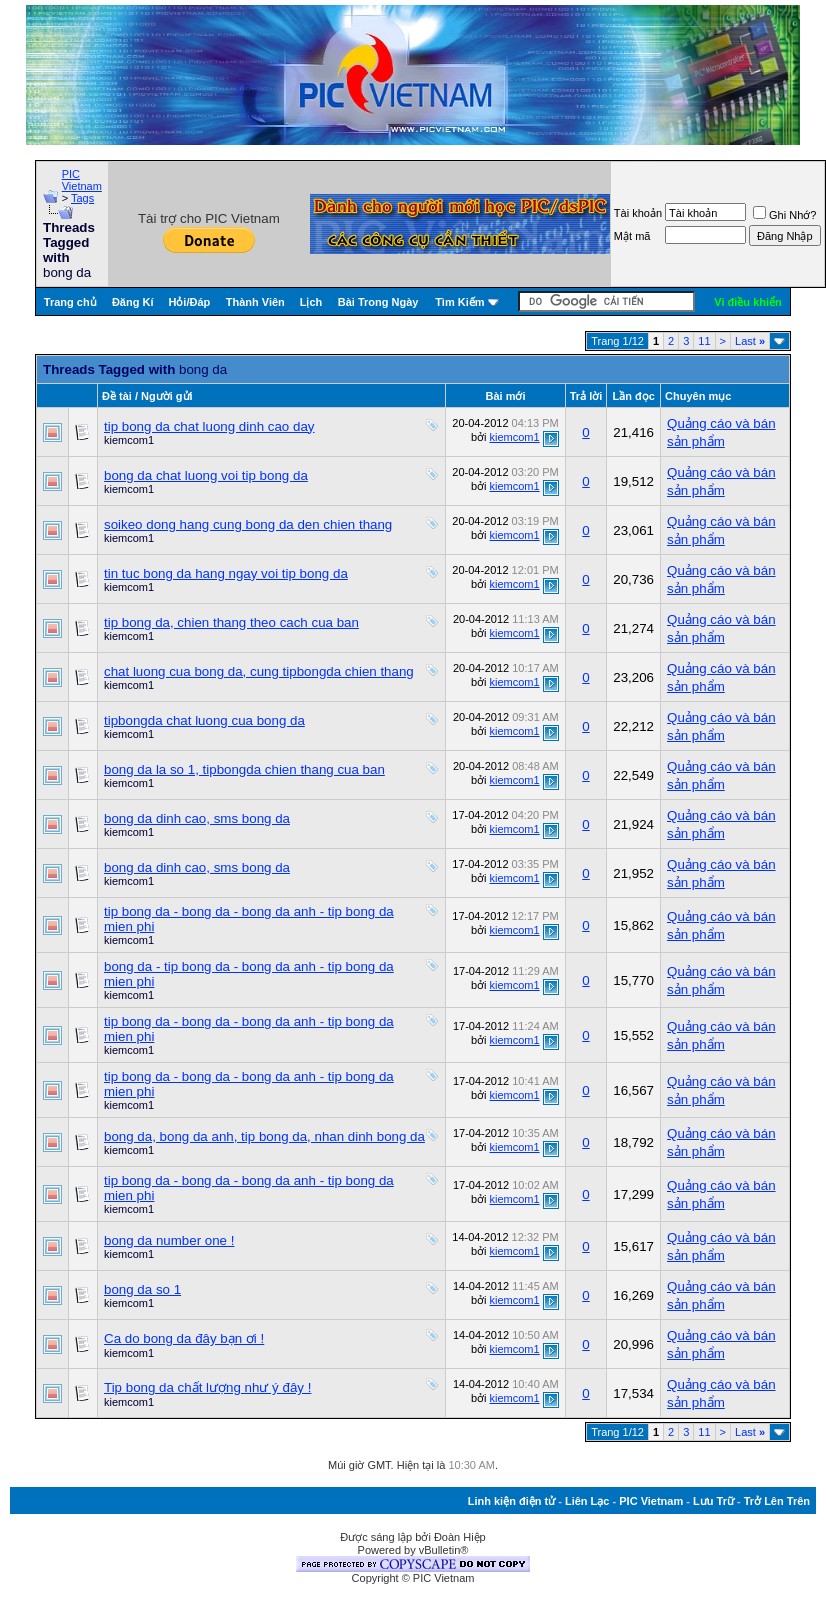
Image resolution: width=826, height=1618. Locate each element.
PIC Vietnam (82, 180)
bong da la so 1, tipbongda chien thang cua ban (244, 769)
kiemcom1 (129, 440)
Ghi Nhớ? (784, 215)
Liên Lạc (587, 1501)
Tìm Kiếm (459, 302)
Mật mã (632, 236)
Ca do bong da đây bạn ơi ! (184, 1338)
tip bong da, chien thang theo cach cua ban (231, 622)
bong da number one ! (169, 1240)
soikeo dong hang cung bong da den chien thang (248, 524)
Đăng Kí (133, 302)
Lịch (311, 302)
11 (704, 341)
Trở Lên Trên (777, 1501)
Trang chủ (70, 302)
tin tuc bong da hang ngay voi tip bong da (226, 573)
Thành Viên (255, 302)
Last (750, 341)
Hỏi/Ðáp (189, 302)
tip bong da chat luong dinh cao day (209, 426)
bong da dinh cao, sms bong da (197, 818)
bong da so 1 (142, 1289)
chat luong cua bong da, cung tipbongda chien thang (259, 671)
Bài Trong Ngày (378, 302)
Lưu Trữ (713, 1501)
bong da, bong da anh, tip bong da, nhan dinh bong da (264, 1136)
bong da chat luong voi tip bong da (206, 475)
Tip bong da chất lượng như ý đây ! (207, 1387)
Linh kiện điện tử (511, 1501)
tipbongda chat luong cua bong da (204, 720)
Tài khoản (638, 213)
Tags (82, 198)
